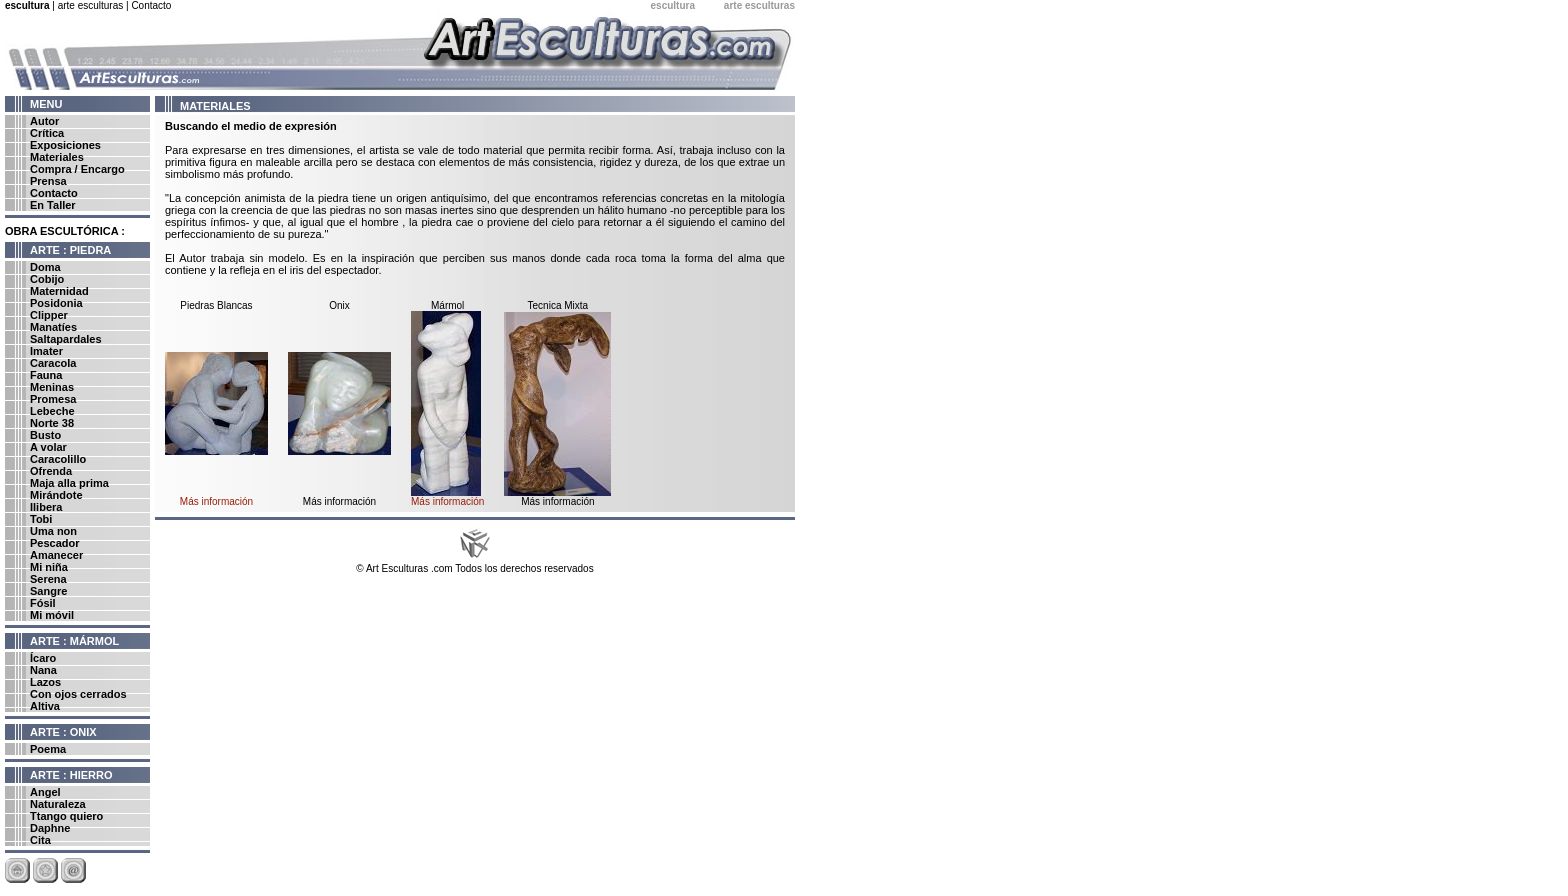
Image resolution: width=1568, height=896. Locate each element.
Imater (46, 351)
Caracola (53, 363)
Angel (45, 792)
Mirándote (56, 495)
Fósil (43, 603)
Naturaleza (58, 804)
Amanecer (56, 555)
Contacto (151, 5)
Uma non (53, 531)
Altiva (45, 706)
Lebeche (52, 411)
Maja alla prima (69, 483)
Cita (40, 840)
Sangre (48, 591)
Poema (48, 749)
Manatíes (53, 327)
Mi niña (49, 567)
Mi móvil (52, 615)
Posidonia (56, 303)
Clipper (49, 315)
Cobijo (47, 279)
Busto (45, 435)
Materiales (57, 157)
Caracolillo (58, 459)
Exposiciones (65, 145)
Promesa (53, 399)
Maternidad (59, 291)
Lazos (45, 682)
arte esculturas (91, 5)
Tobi (41, 519)
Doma (45, 267)
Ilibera (46, 507)
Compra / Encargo (77, 169)
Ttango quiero (66, 816)
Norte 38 (52, 423)
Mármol (447, 305)
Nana (43, 670)
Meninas (52, 387)
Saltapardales (66, 339)
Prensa (48, 181)
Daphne (50, 828)
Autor (44, 121)
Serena (48, 579)
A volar (48, 447)
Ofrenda (51, 471)
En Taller (53, 205)
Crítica (47, 133)
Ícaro (43, 658)
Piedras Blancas (216, 305)
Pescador (55, 543)
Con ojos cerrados (78, 694)
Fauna (46, 375)
